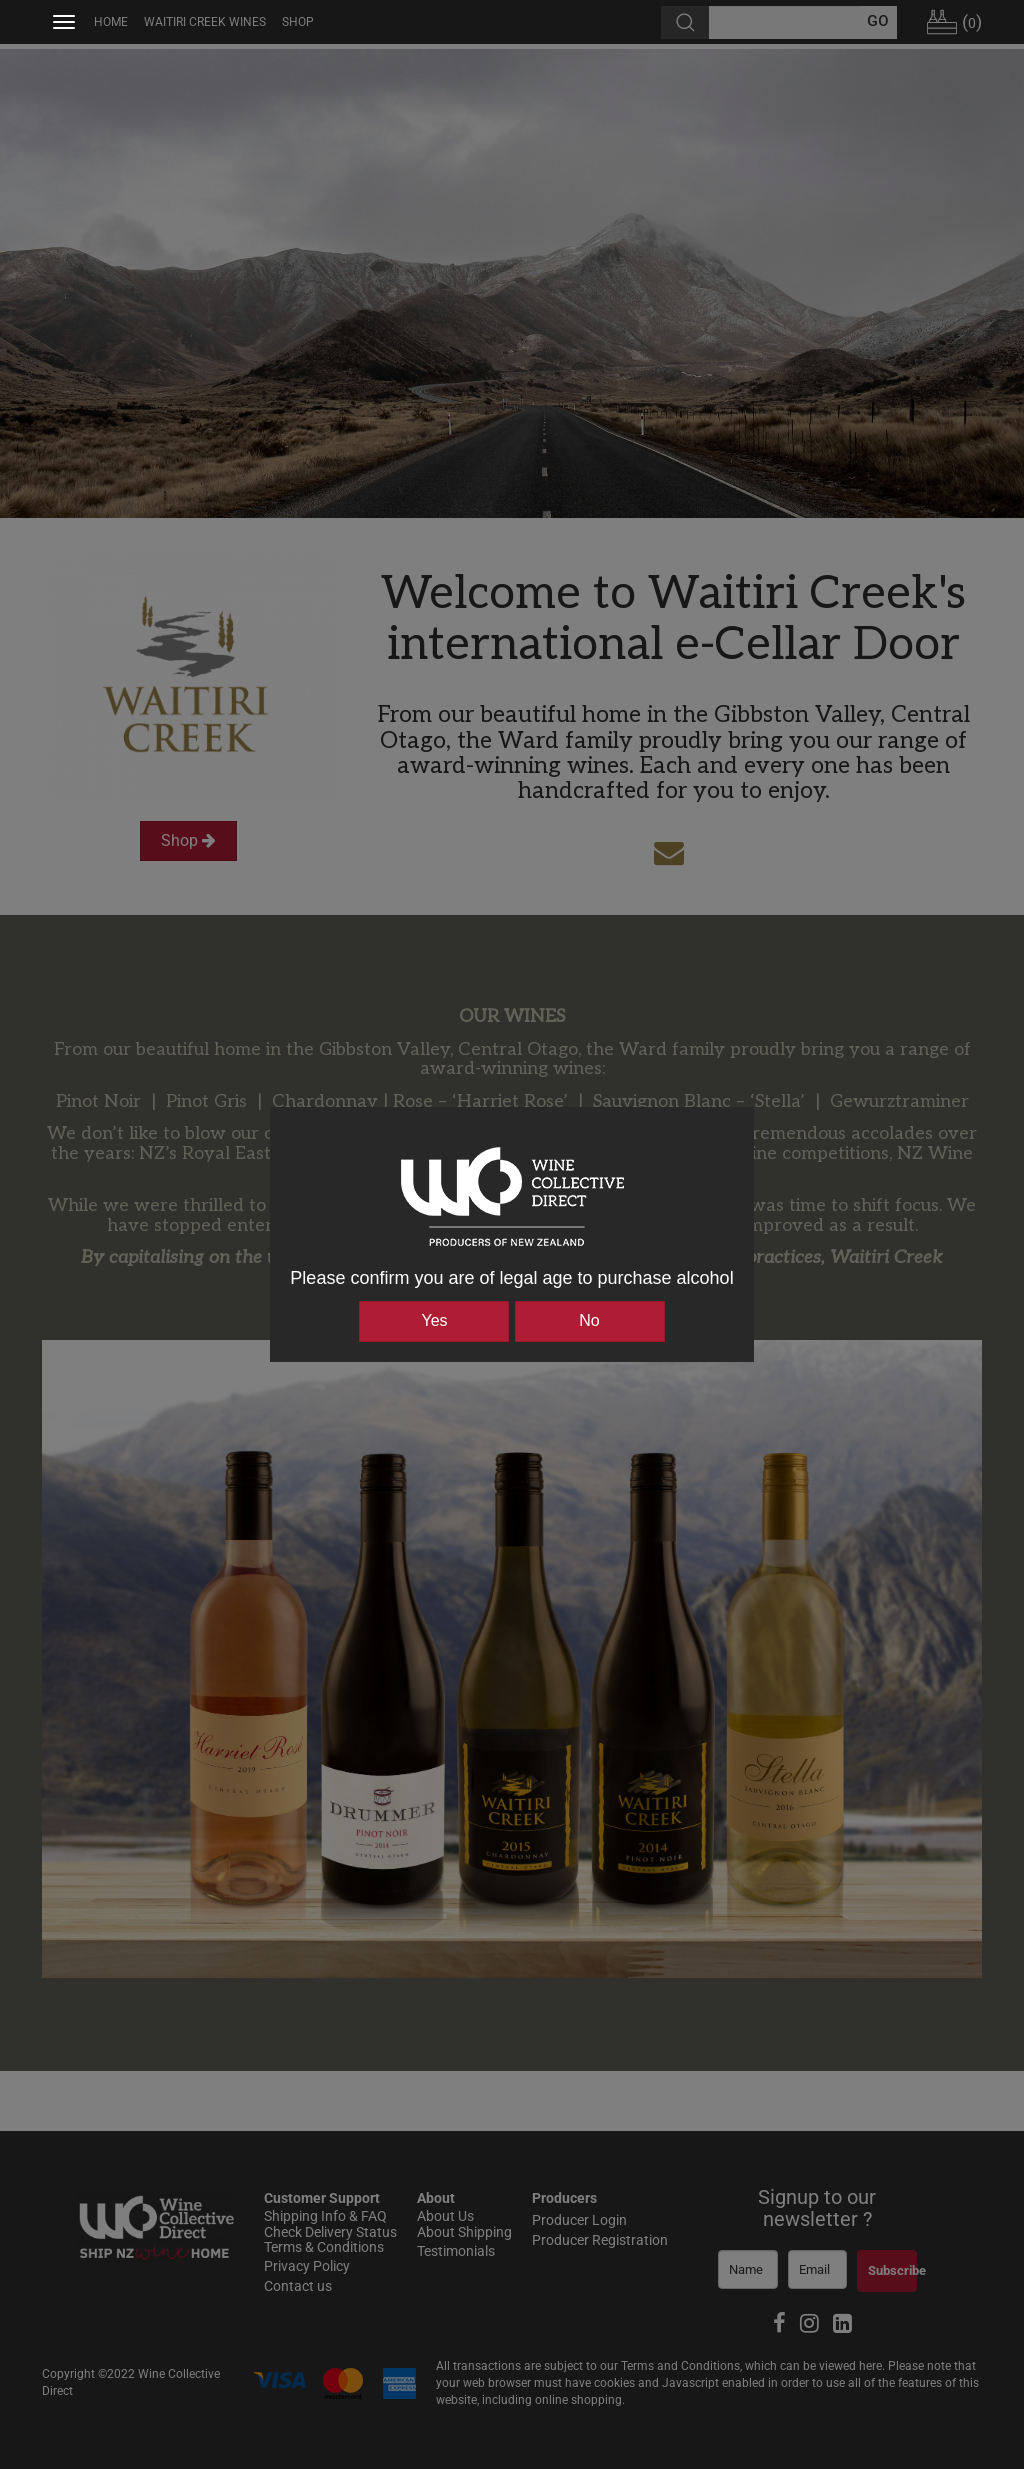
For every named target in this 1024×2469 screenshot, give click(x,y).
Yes (434, 1320)
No (589, 1320)
